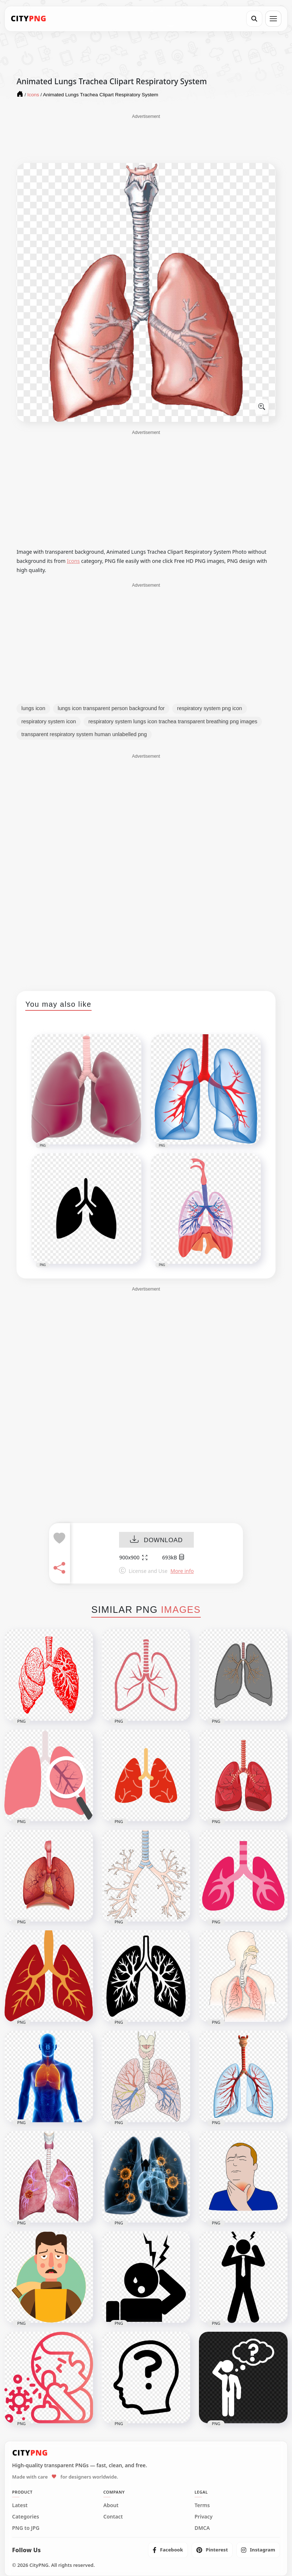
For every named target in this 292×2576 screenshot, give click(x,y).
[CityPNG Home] (29, 19)
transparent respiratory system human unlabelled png (84, 734)
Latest (19, 2505)
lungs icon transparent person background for (111, 708)
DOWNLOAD (156, 1540)
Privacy (203, 2516)
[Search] (254, 19)
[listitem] (168, 2550)
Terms (202, 2505)
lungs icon (33, 708)
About (110, 2505)
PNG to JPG (26, 2528)
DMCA (202, 2528)
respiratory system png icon (209, 708)
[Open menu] (273, 19)
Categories (25, 2516)
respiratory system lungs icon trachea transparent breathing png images (172, 721)
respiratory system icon (48, 721)
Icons (73, 560)
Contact (113, 2516)
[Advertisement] (145, 138)
